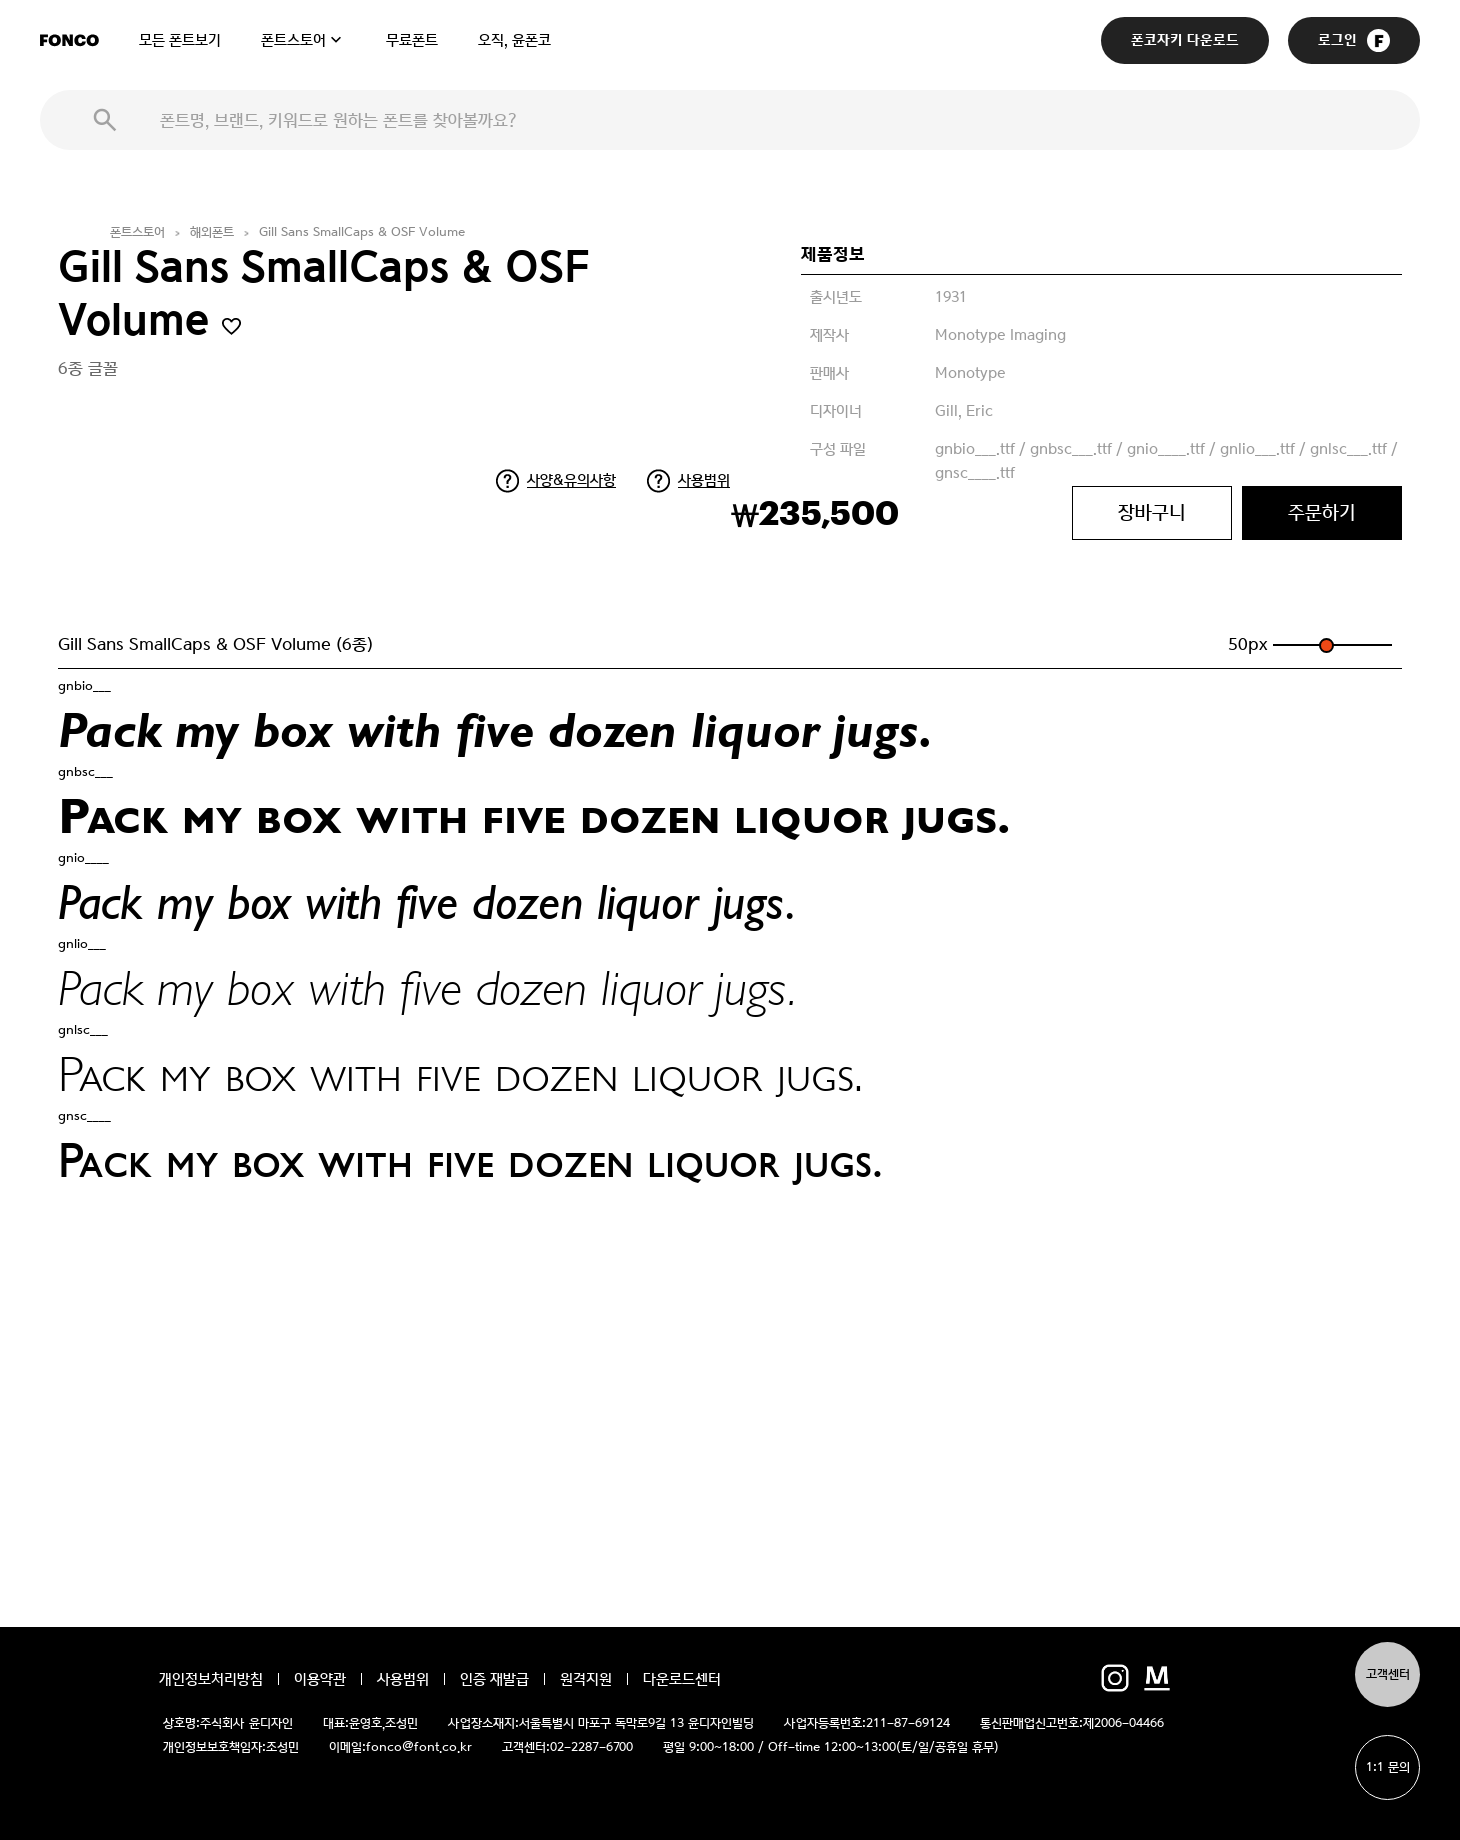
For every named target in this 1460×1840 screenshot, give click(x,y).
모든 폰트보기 (180, 40)
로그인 (1354, 40)
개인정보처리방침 (211, 1679)
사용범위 (704, 480)
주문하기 (1322, 512)
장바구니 (1152, 512)
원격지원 (586, 1679)
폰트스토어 (293, 40)
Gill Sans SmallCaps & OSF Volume (362, 232)
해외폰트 (212, 232)
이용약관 (320, 1679)
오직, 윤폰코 (514, 40)
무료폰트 (412, 40)
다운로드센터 (682, 1679)
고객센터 (1388, 1674)
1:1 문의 (1388, 1767)
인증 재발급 (494, 1679)
